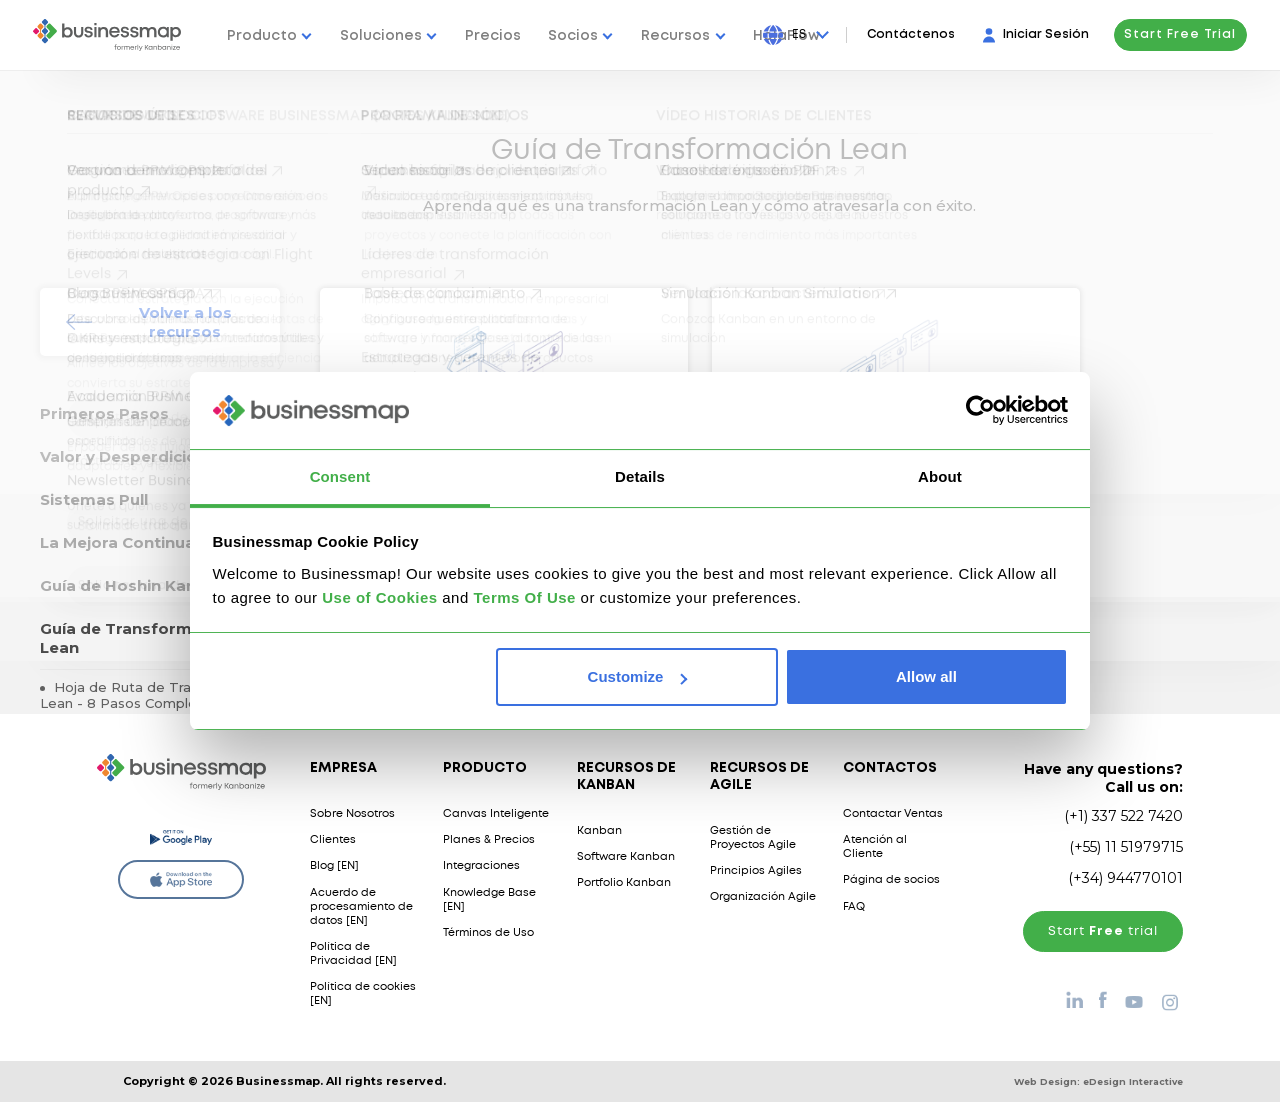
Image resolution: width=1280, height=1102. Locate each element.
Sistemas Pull (94, 499)
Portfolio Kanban (624, 883)
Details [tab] (640, 476)
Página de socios (891, 880)
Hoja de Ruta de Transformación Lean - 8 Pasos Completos (157, 695)
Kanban (599, 831)
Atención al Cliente (875, 847)
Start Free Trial (1180, 34)
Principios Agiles (756, 871)
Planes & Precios (489, 840)
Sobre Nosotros (352, 814)
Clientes (333, 840)
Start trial (1103, 931)
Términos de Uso (488, 933)
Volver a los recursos (185, 322)
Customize (638, 676)
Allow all (926, 676)
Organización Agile (763, 897)
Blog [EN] (334, 866)
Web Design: (1098, 1081)
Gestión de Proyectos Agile (753, 838)
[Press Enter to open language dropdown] (811, 35)
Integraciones (481, 866)
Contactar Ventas (893, 814)
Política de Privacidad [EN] (353, 954)
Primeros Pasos (104, 413)
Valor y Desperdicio (118, 456)
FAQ (854, 907)
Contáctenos (911, 34)
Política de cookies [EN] (363, 994)
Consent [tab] (340, 476)
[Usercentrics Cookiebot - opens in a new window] (980, 410)
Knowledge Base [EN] (489, 900)
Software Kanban (626, 857)
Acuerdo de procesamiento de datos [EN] (361, 907)
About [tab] (940, 476)
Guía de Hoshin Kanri (123, 585)
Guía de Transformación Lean (138, 638)
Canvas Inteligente (496, 814)
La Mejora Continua (117, 542)
